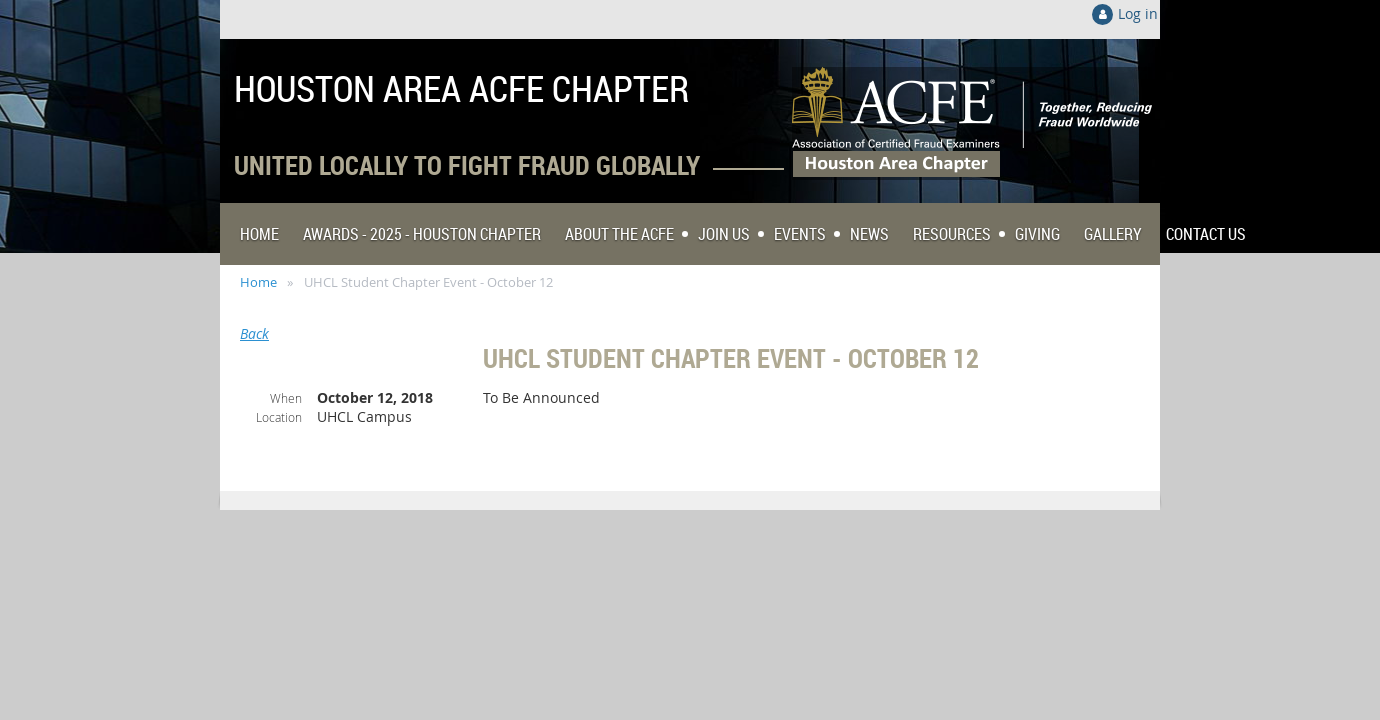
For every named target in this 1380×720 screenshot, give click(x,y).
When (286, 398)
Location (279, 417)
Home (258, 282)
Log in (1138, 13)
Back (254, 333)
